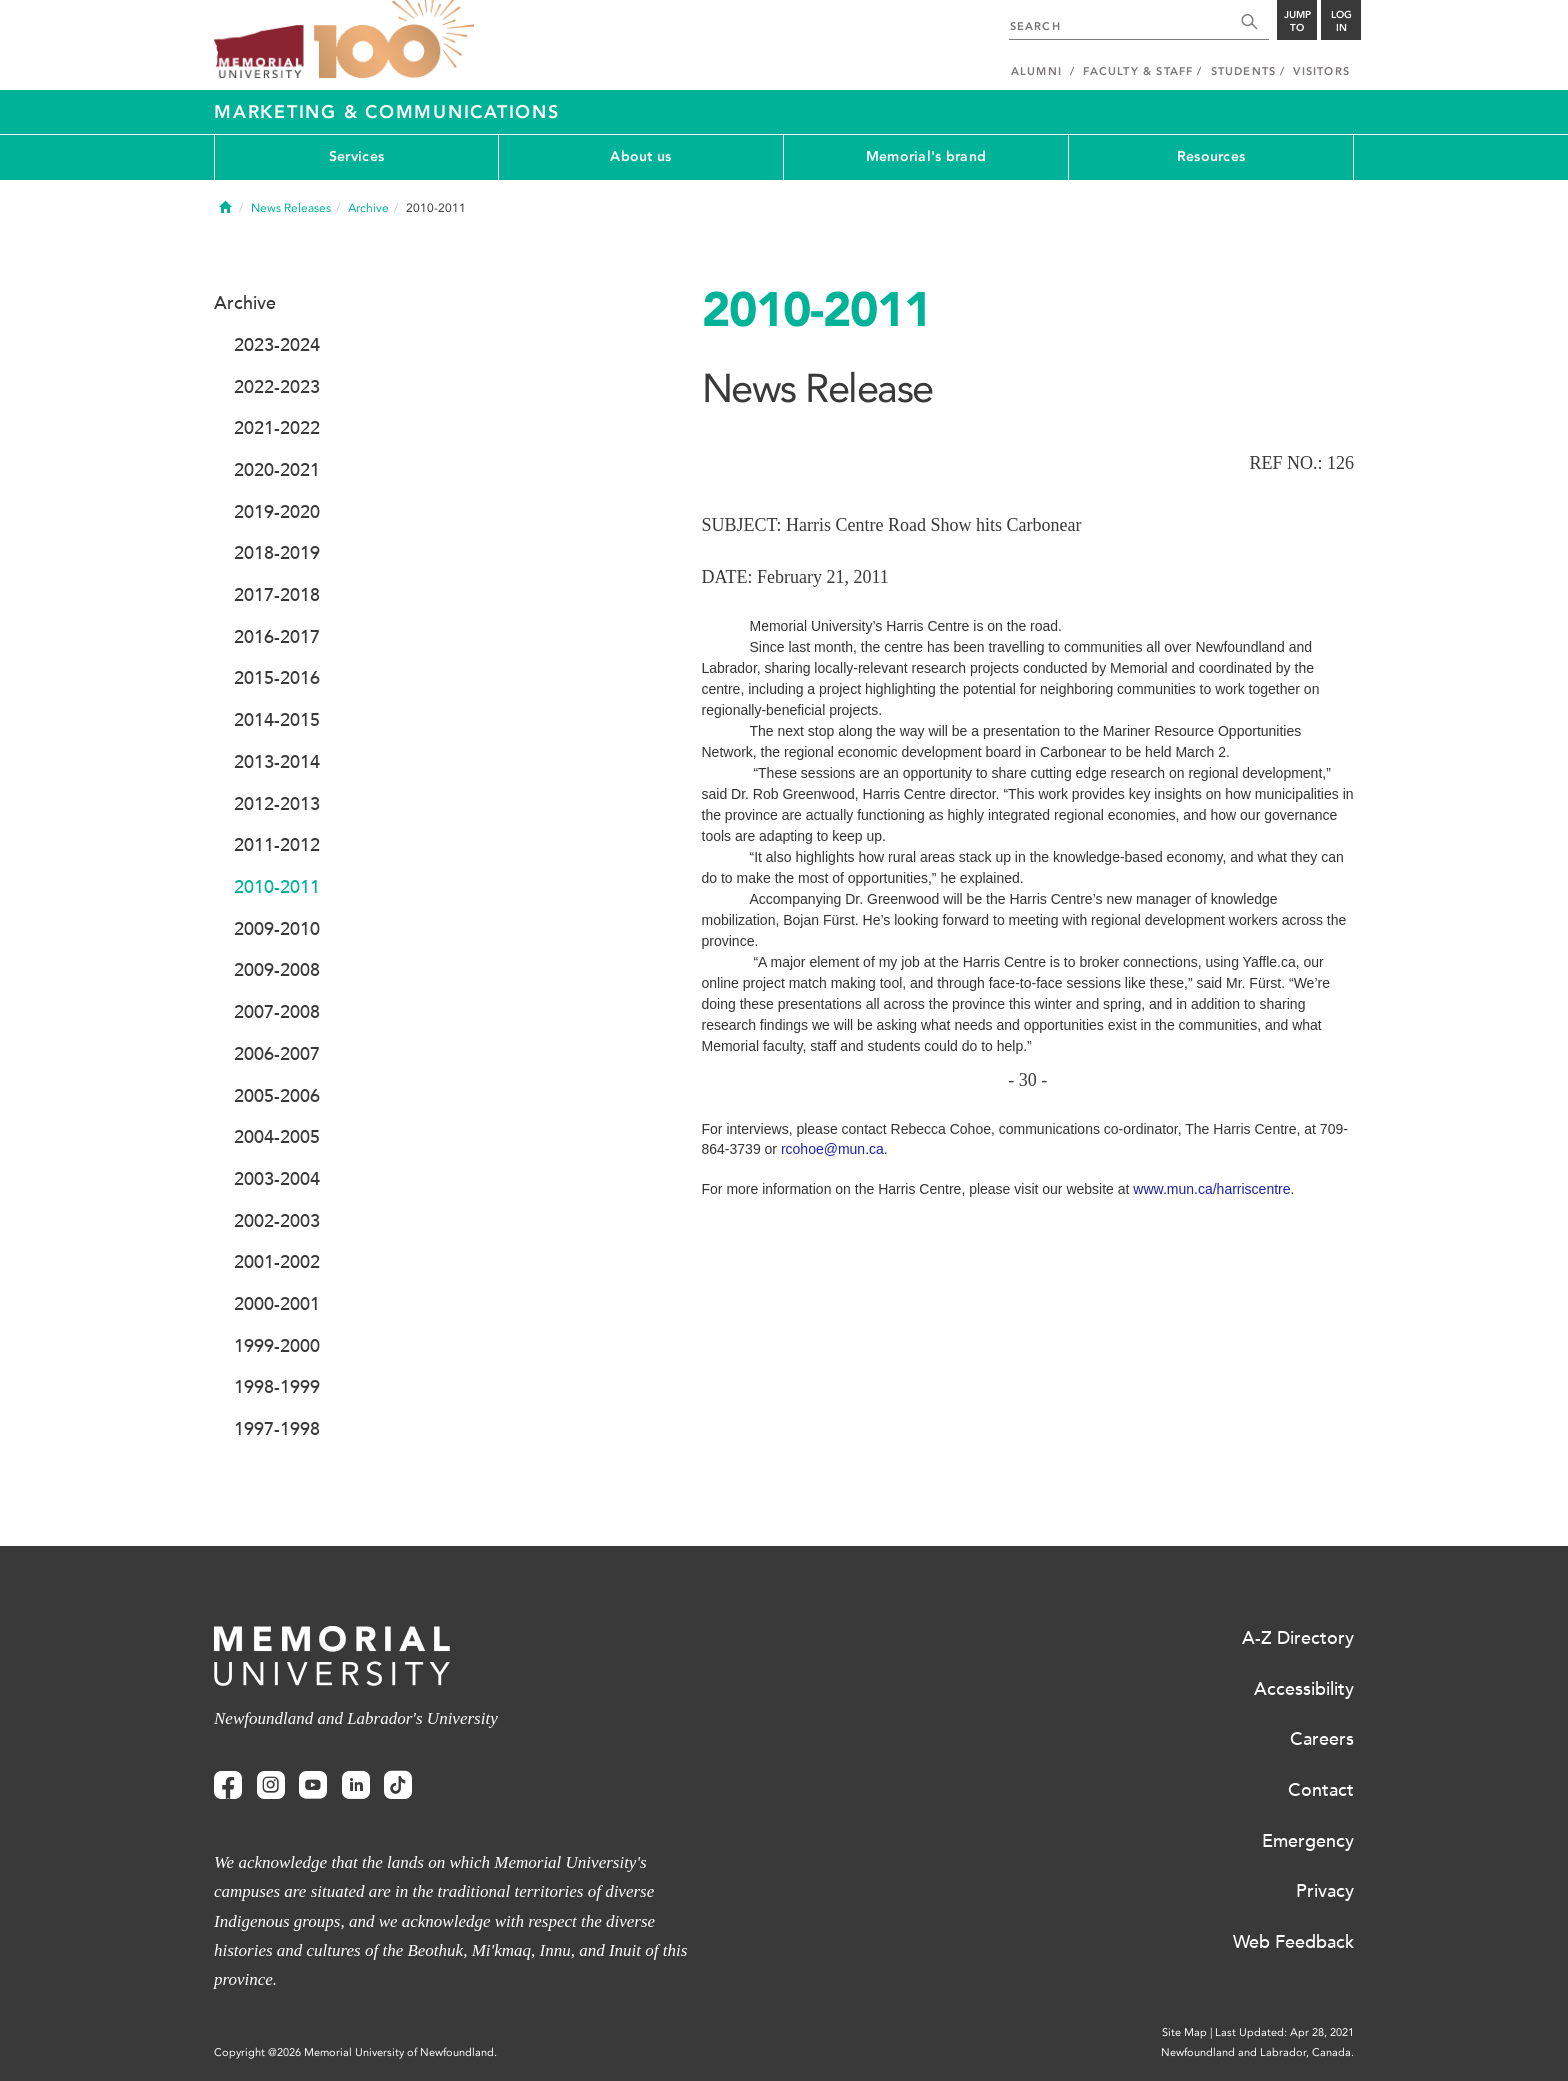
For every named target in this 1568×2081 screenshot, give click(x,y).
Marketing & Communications (387, 112)
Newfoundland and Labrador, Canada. (1257, 2052)
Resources (1211, 156)
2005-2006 (277, 1096)
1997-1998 (277, 1429)
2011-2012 (277, 845)
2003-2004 (277, 1179)
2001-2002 (277, 1262)
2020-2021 (277, 470)
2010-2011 (277, 887)
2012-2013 (277, 804)
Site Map (1184, 2032)
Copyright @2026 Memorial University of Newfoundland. (355, 2052)
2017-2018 (277, 595)
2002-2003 (277, 1221)
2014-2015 (277, 720)
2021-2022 (277, 428)
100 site (394, 40)
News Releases (291, 208)
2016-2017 (277, 637)
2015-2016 (277, 678)
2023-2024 (277, 345)
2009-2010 (277, 929)
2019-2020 (277, 512)
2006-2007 (277, 1054)
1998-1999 (277, 1387)
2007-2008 (277, 1012)
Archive (368, 208)
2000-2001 (277, 1304)
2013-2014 (277, 762)
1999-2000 (277, 1346)
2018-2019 (277, 553)
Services (356, 156)
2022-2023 (277, 387)
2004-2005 (277, 1137)
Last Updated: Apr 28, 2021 (1284, 2032)
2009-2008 (277, 970)
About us (640, 156)
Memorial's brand (926, 156)
